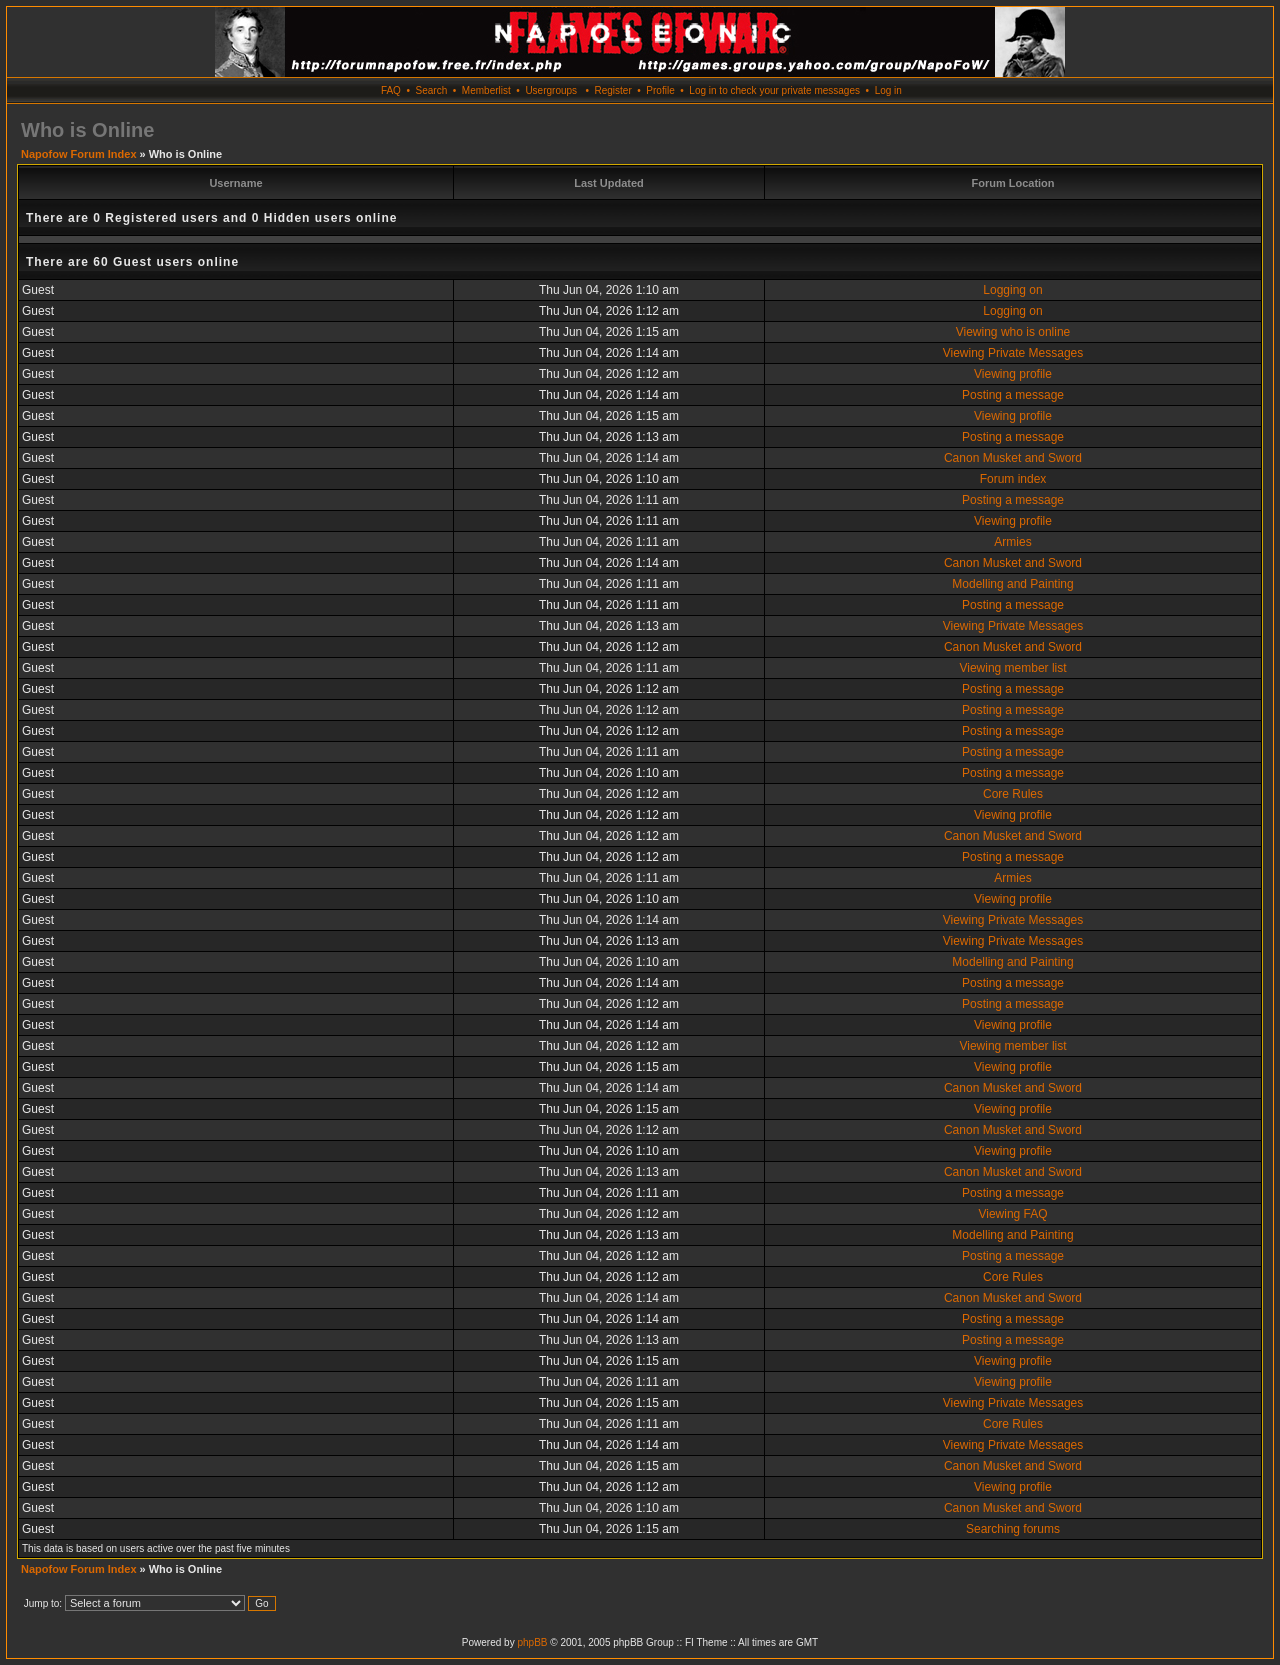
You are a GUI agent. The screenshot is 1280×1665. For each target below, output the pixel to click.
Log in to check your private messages (774, 90)
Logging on (1012, 290)
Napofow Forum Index (79, 154)
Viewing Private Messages (1013, 353)
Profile (660, 90)
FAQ (391, 90)
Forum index (1013, 479)
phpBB (532, 1642)
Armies (1012, 542)
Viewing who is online (1013, 332)
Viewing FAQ (1012, 1214)
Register (612, 90)
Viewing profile (1013, 374)
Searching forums (1013, 1529)
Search (432, 90)
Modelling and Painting (1012, 584)
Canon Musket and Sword (1013, 458)
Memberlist (486, 90)
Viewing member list (1012, 668)
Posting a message (1013, 395)
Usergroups (551, 90)
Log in (888, 90)
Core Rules (1013, 794)
